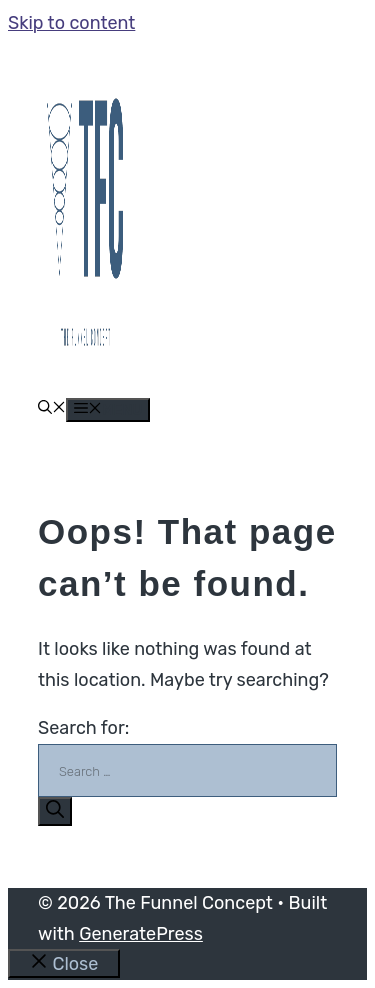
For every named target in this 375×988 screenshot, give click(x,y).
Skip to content (71, 23)
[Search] (55, 811)
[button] (52, 409)
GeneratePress (141, 934)
